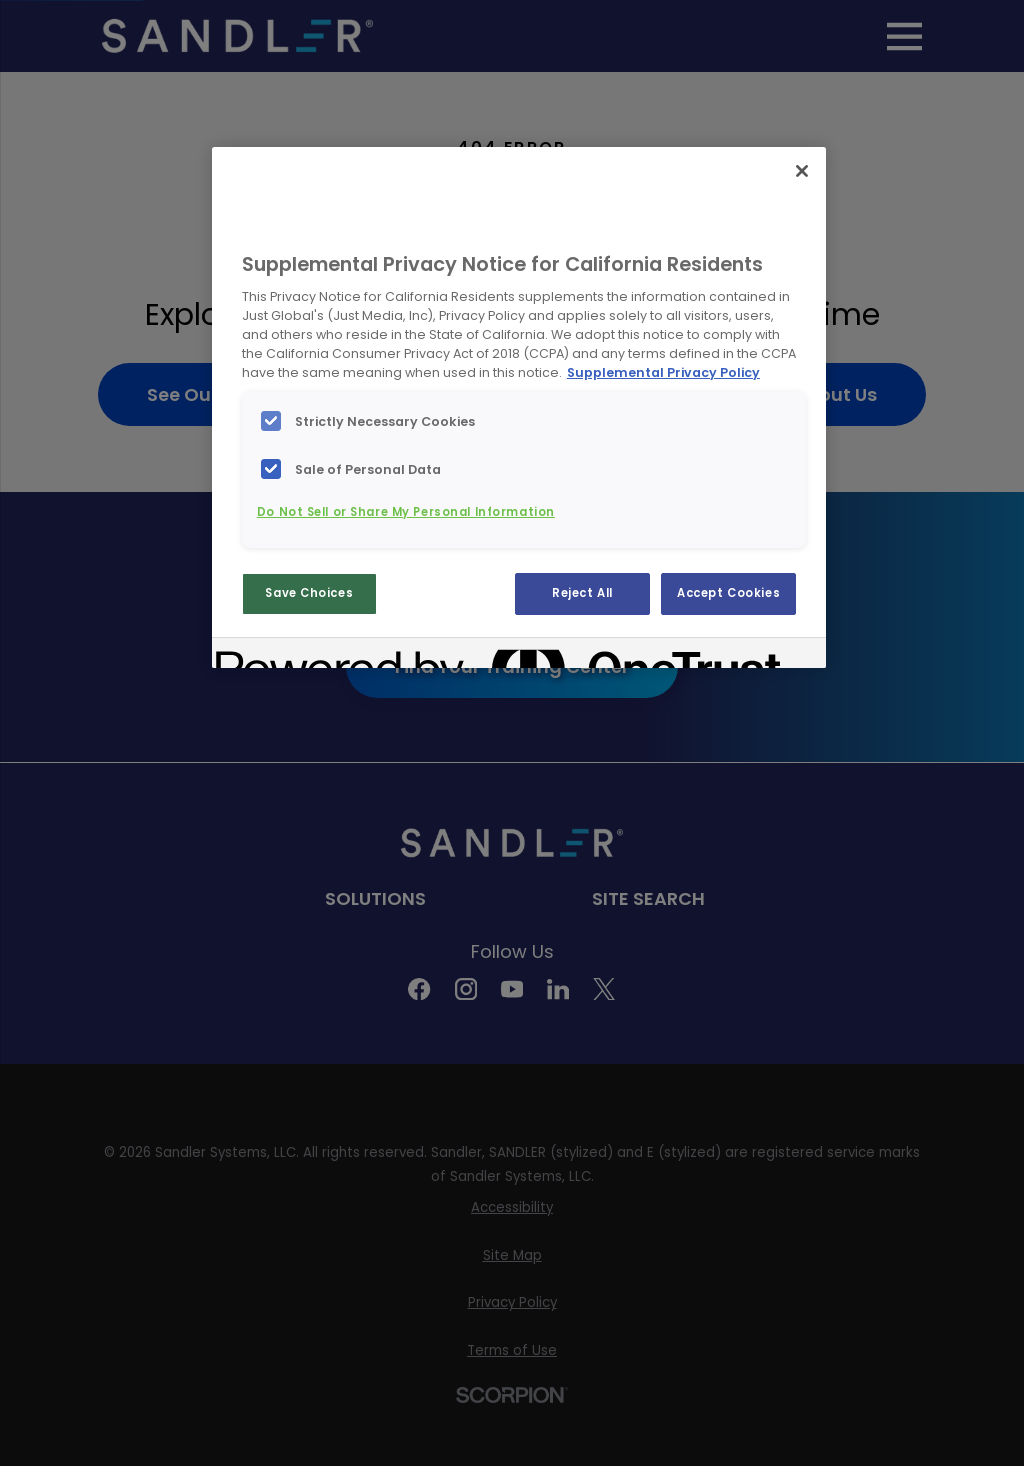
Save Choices (309, 593)
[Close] (802, 171)
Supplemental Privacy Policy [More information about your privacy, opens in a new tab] (663, 372)
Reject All (582, 593)
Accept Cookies (728, 593)
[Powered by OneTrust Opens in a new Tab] (288, 655)
